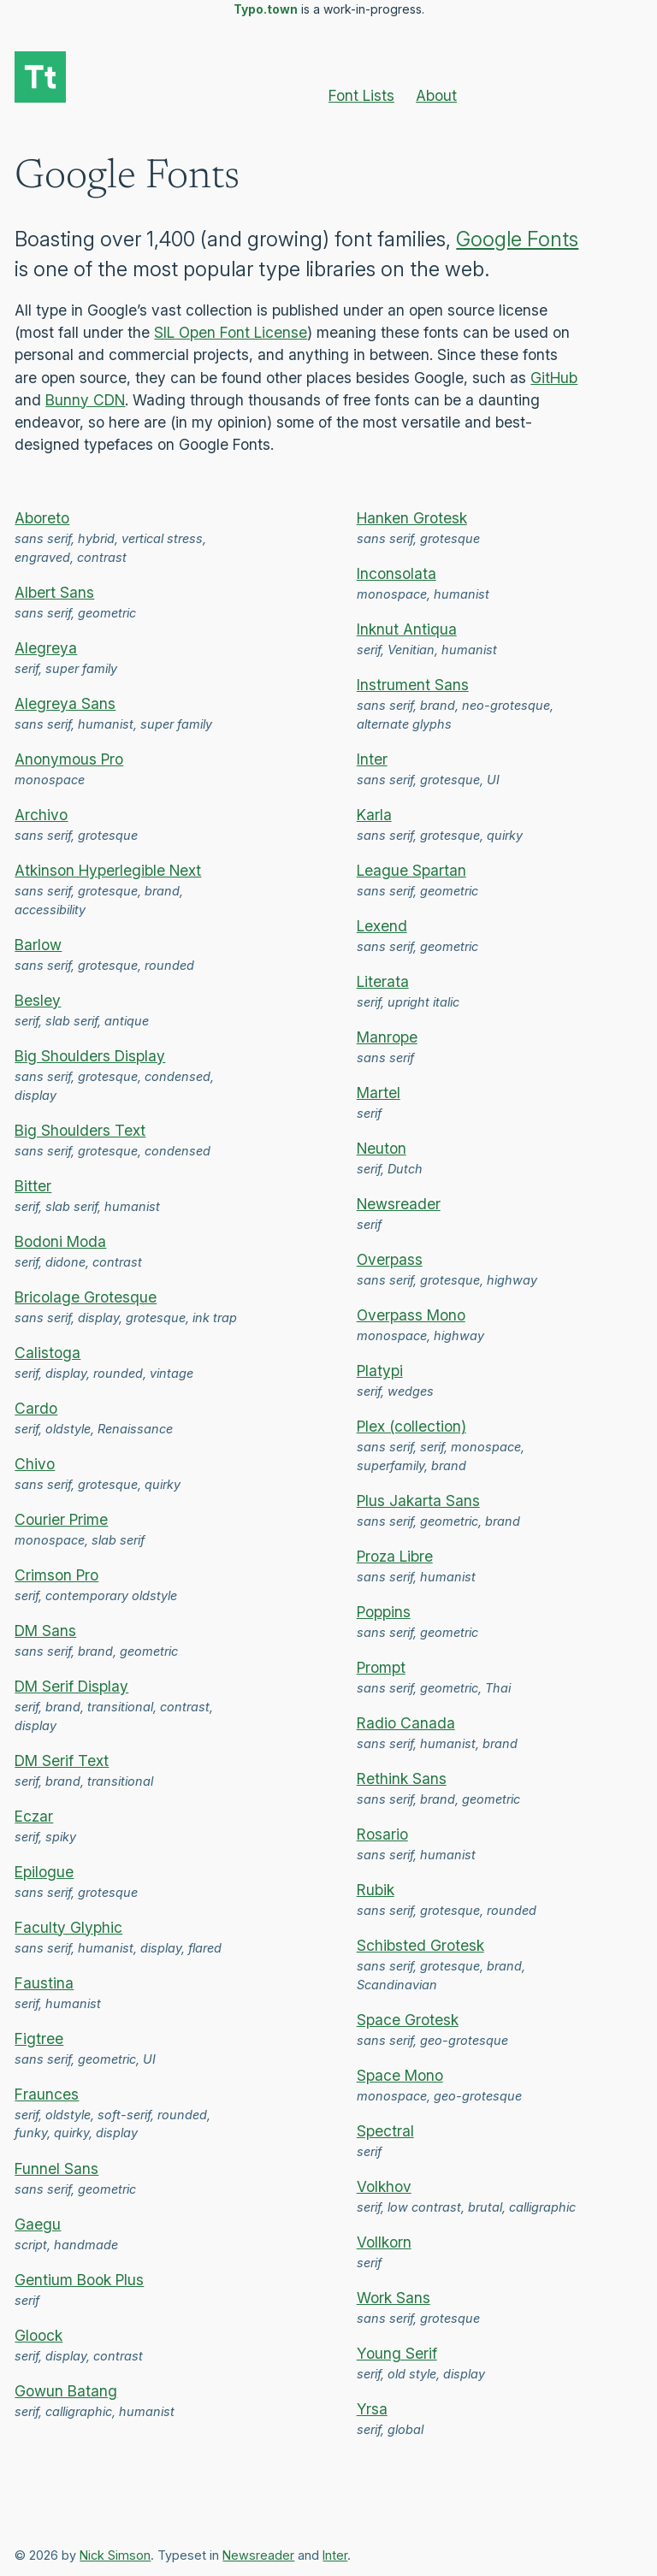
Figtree (39, 2038)
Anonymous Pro (69, 759)
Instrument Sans (413, 685)
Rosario (382, 1834)
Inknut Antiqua (407, 629)
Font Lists (361, 95)
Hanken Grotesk (412, 518)
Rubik (375, 1890)
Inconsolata (396, 573)
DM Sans (45, 1631)
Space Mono (400, 2075)
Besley (38, 1000)
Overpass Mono (411, 1315)
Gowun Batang (66, 2391)
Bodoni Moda (60, 1241)
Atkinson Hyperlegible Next (108, 870)
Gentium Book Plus (79, 2280)
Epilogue (44, 1872)
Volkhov (384, 2186)
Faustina (44, 1983)
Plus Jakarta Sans (418, 1501)
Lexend (382, 926)
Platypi (380, 1371)
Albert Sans (54, 592)
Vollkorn (384, 2242)
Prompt (381, 1667)
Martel (378, 1093)
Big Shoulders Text (80, 1130)
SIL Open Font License (230, 332)
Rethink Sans (402, 1778)
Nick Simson (115, 2555)
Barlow (38, 945)
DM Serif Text (62, 1761)
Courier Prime (61, 1519)
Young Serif (397, 2353)
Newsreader (399, 1204)
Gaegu (38, 2224)
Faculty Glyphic (68, 1927)
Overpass (390, 1259)
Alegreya (46, 648)
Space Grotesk (408, 2020)
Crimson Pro (56, 1575)
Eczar (34, 1816)
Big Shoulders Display (90, 1056)
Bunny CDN (85, 400)
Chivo (35, 1464)
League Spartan (411, 870)
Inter (372, 759)
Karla (374, 815)
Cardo (36, 1408)
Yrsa (372, 2409)
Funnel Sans (56, 2168)
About (436, 95)
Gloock (38, 2335)
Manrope (387, 1037)
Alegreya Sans (65, 703)
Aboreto (42, 518)
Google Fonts (517, 239)
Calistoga (47, 1353)
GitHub (553, 378)
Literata (383, 981)
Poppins (384, 1612)
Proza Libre (395, 1556)
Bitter (33, 1186)
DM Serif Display (71, 1686)
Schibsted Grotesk (420, 1945)
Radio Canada (406, 1723)
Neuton (381, 1148)
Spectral (385, 2131)
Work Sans (393, 2298)
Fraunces (47, 2094)
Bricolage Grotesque (86, 1297)
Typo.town (266, 9)
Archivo (41, 815)
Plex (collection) (411, 1426)
